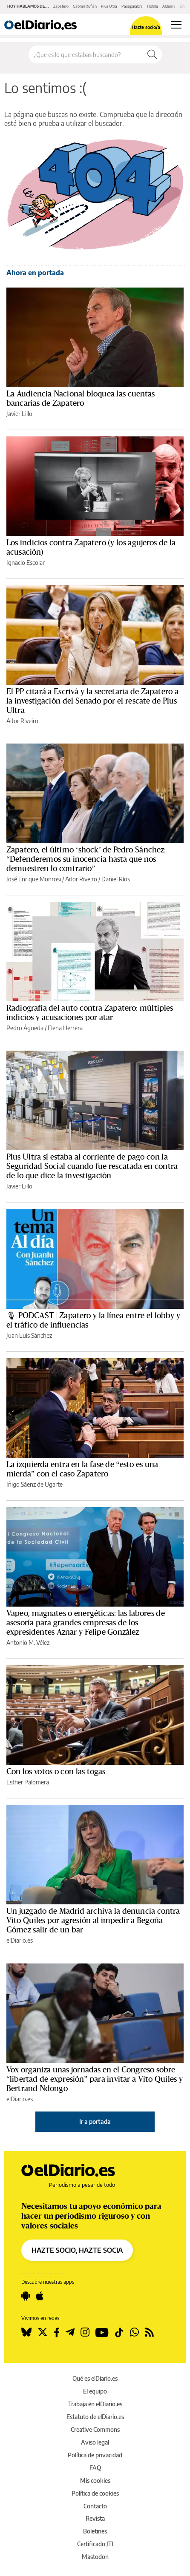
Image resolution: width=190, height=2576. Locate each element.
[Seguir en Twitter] (42, 2332)
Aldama (169, 6)
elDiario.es (19, 1940)
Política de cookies (95, 2493)
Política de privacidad (95, 2455)
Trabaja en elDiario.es (95, 2404)
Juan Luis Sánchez (29, 1335)
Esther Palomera (27, 1782)
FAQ (95, 2467)
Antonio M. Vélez (27, 1642)
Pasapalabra (132, 6)
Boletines (95, 2531)
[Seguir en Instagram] (85, 2332)
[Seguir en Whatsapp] (134, 2332)
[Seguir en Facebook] (57, 2332)
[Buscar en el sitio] (86, 54)
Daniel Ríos (115, 879)
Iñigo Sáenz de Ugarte (34, 1484)
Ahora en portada (35, 272)
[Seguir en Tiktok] (119, 2332)
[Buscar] (152, 54)
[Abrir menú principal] (176, 24)
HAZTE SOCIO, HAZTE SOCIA (77, 2250)
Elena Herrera (65, 1028)
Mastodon (95, 2556)
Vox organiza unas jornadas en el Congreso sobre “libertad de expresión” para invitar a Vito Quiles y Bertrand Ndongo (94, 2079)
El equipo (95, 2391)
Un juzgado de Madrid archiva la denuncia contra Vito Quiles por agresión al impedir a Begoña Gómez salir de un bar (93, 1920)
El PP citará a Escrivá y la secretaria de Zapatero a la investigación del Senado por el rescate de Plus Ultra (92, 701)
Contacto (95, 2506)
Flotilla (152, 6)
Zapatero (61, 6)
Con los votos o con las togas (55, 1771)
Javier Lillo (19, 413)
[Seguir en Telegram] (70, 2332)
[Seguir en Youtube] (102, 2332)
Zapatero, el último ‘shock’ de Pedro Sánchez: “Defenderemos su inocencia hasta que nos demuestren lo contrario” (86, 859)
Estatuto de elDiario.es (95, 2416)
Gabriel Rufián (85, 6)
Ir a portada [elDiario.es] (95, 2121)
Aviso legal (95, 2442)
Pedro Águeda (24, 1028)
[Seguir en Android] (25, 2296)
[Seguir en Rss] (149, 2332)
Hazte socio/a (146, 27)
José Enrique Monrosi (33, 879)
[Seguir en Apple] (39, 2296)
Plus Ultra (109, 6)
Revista (95, 2518)
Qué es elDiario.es (95, 2378)
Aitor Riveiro (22, 720)
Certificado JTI (95, 2544)
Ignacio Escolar (25, 562)
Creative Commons (95, 2429)
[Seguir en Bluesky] (26, 2332)
